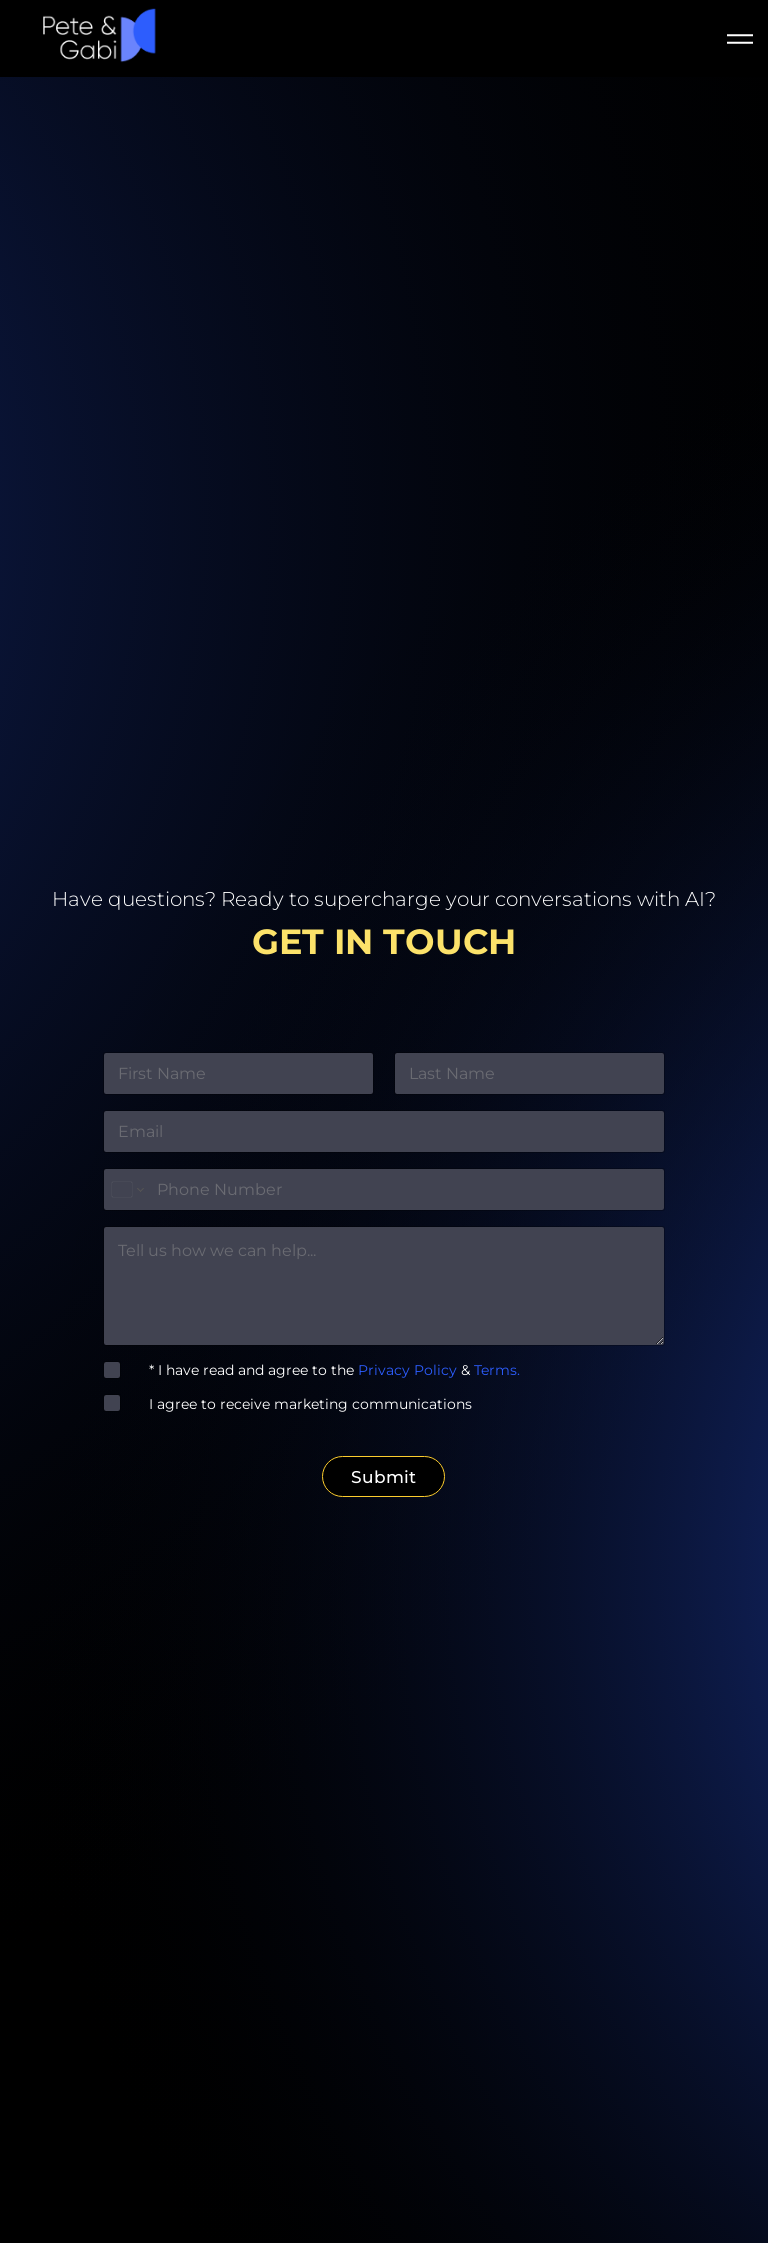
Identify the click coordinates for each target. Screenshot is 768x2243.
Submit (383, 1478)
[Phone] (384, 1191)
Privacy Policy (409, 1372)
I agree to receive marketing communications (302, 1405)
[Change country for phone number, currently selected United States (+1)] (126, 1191)
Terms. (495, 1372)
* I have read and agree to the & (326, 1372)
